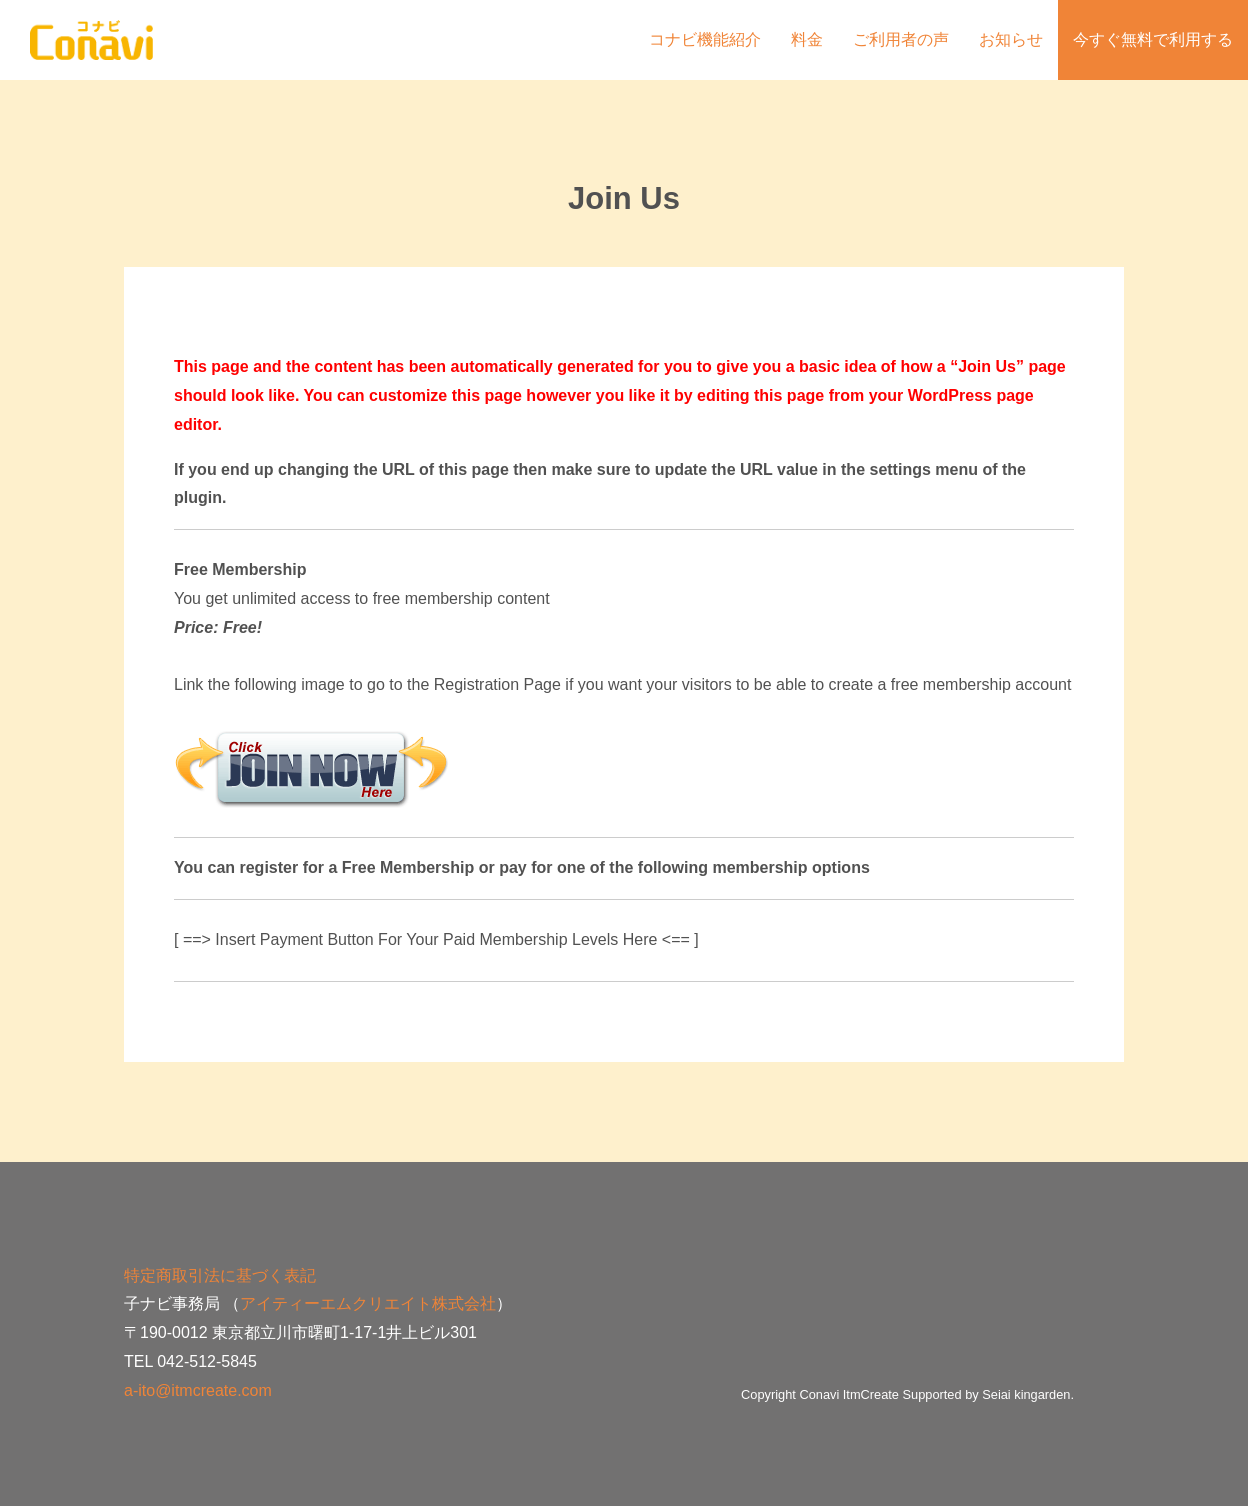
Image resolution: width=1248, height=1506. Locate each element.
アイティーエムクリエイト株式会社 (368, 1303)
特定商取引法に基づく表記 (220, 1275)
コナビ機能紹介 (705, 39)
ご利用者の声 (901, 39)
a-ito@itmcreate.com (198, 1390)
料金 (807, 39)
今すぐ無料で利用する (1153, 39)
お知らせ (1011, 39)
